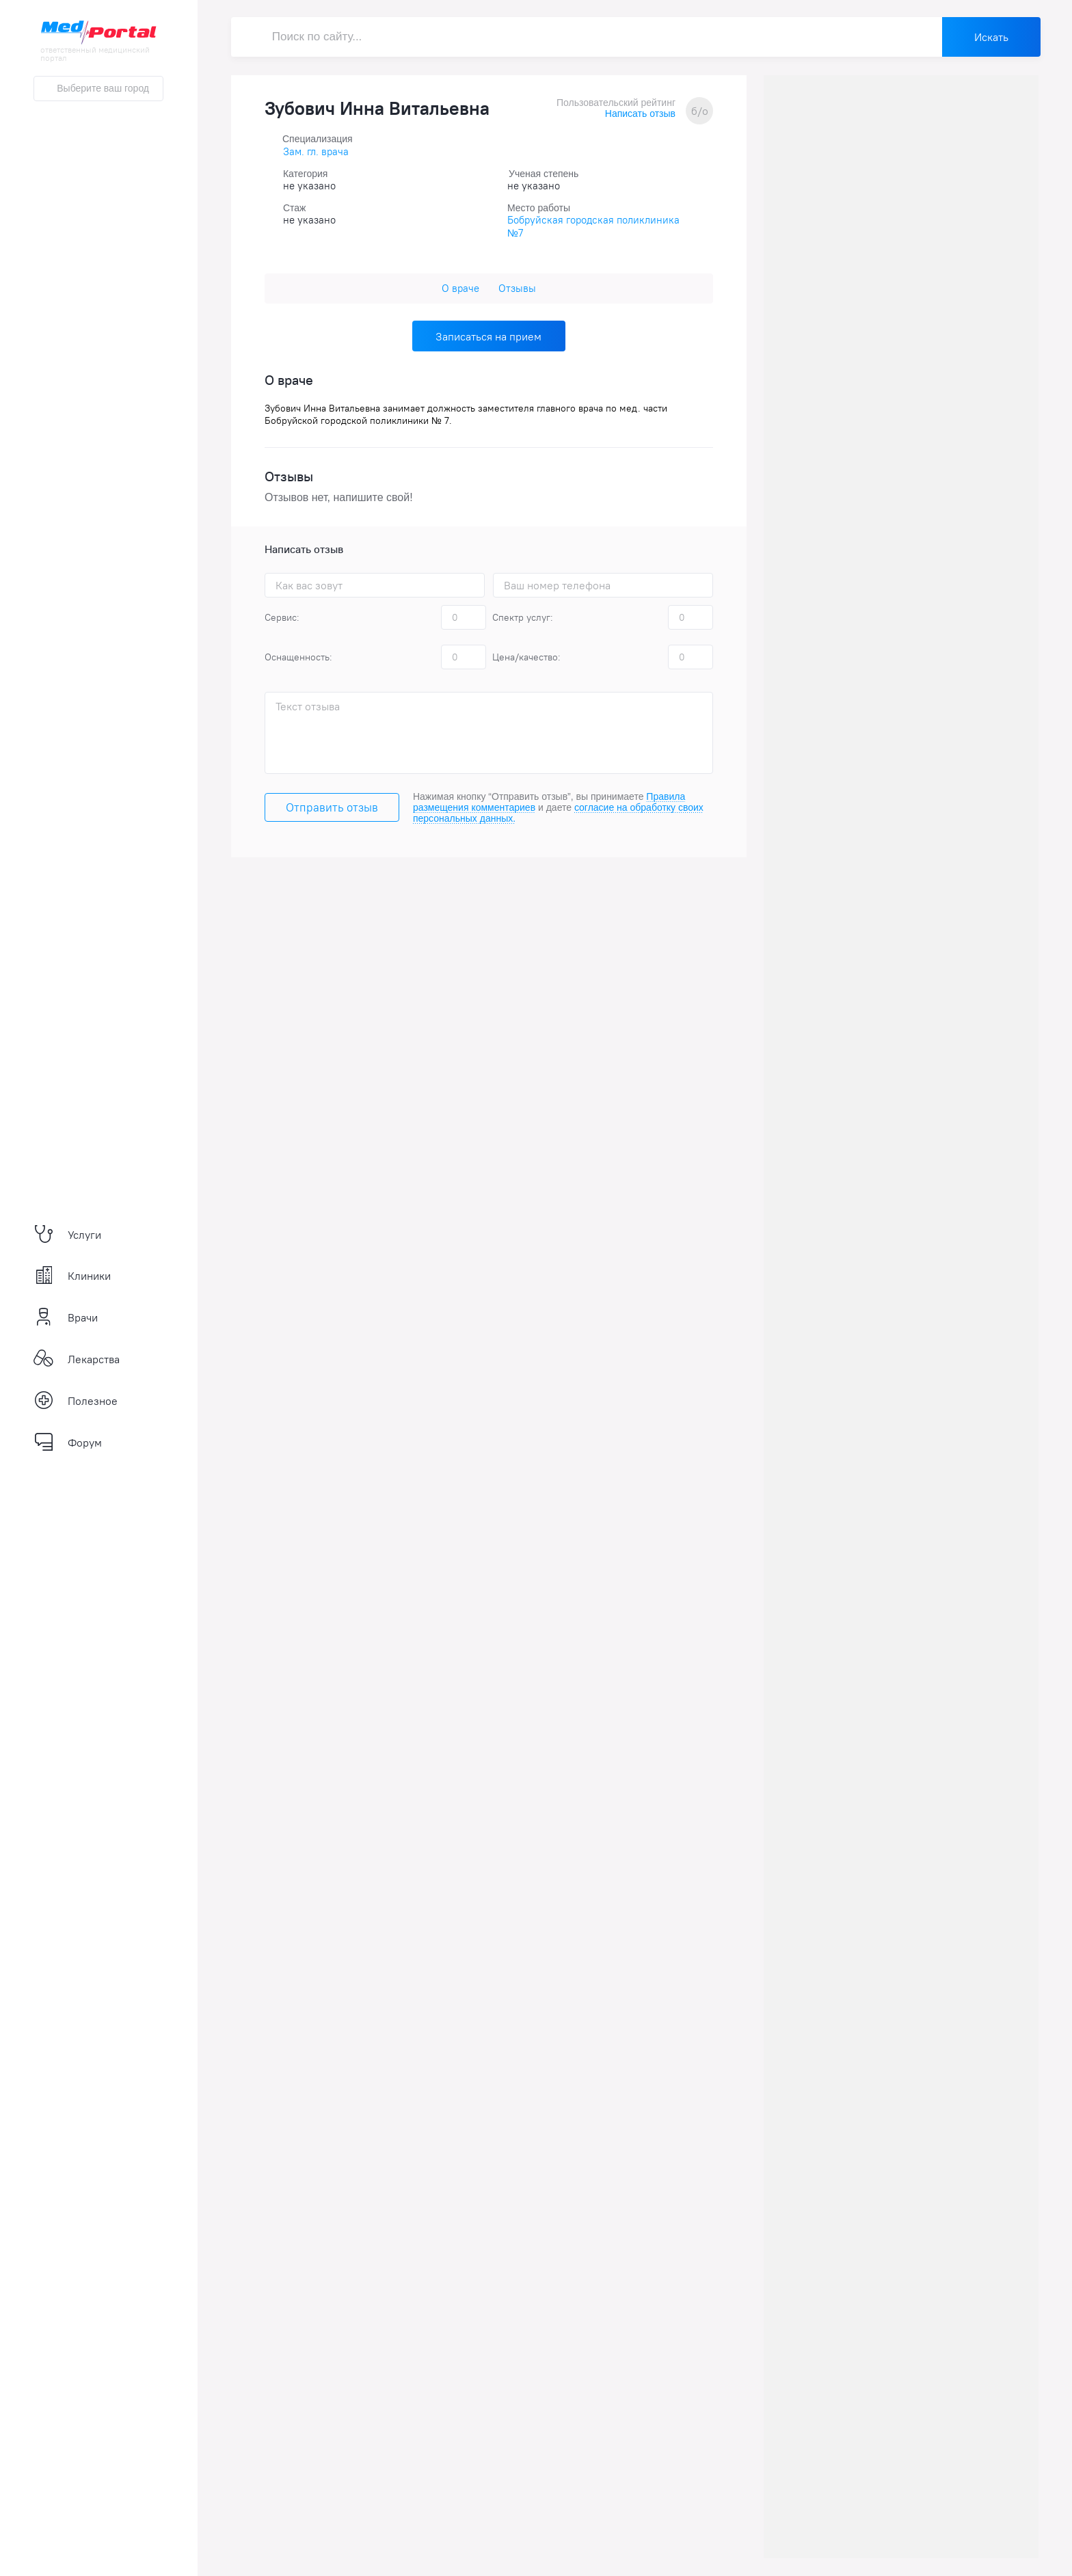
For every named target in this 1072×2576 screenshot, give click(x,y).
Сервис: (282, 617)
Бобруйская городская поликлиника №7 (593, 226)
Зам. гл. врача (316, 151)
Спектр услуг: (522, 617)
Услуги (67, 1234)
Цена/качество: (526, 657)
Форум (68, 1442)
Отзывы (517, 288)
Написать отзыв (640, 113)
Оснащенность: (298, 657)
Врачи (66, 1317)
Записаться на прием (488, 336)
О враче (460, 288)
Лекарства (77, 1359)
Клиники (72, 1275)
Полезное (76, 1400)
